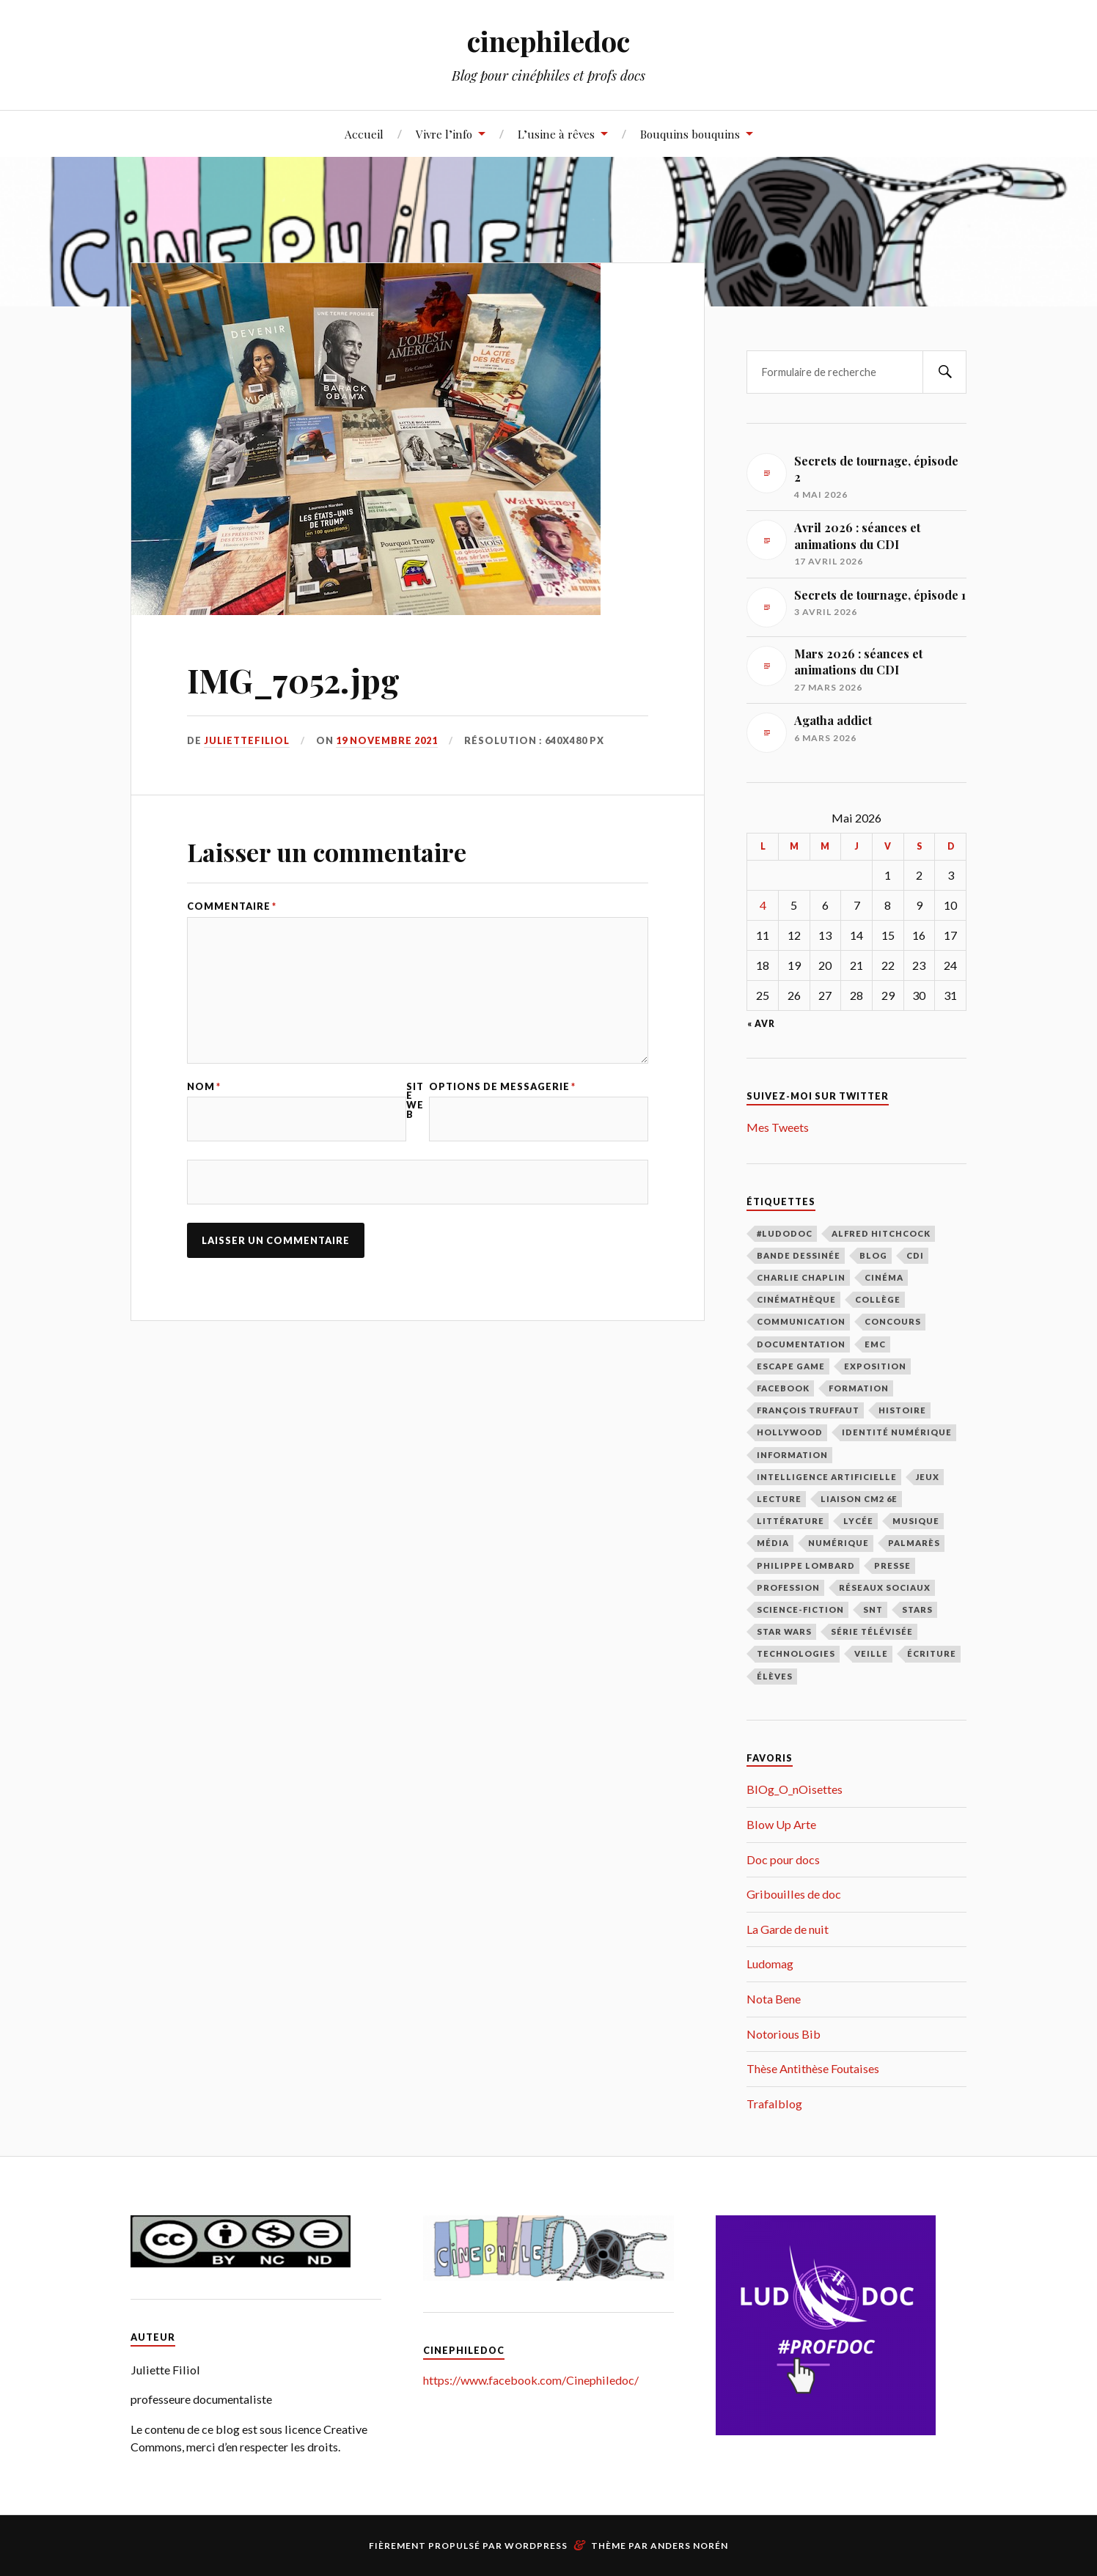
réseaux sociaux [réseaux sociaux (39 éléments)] (885, 1587)
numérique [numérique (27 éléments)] (838, 1543)
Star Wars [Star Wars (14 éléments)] (784, 1631)
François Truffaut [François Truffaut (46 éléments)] (808, 1410)
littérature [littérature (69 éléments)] (790, 1521)
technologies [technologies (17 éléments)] (796, 1653)
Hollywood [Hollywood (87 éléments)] (790, 1432)
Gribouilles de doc (793, 1894)
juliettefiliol (247, 740)
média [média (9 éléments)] (773, 1543)
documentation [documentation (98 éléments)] (801, 1344)
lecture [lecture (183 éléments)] (779, 1499)
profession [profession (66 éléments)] (788, 1587)
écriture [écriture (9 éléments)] (931, 1653)
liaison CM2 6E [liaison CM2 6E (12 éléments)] (859, 1499)
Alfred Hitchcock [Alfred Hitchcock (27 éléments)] (881, 1233)
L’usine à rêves (556, 133)
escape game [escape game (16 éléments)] (791, 1366)
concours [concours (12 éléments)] (893, 1321)
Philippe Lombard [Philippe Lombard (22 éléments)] (806, 1565)
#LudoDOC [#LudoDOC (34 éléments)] (784, 1233)
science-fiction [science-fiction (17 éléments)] (800, 1609)
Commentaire (231, 906)
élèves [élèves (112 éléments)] (775, 1676)
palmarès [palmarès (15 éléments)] (914, 1543)
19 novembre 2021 (387, 740)
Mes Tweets (777, 1127)
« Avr (761, 1024)
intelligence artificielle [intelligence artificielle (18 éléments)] (827, 1477)
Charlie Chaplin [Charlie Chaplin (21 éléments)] (801, 1277)
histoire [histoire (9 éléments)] (902, 1410)
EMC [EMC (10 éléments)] (875, 1344)
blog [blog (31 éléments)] (873, 1255)
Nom (204, 1087)
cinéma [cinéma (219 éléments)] (884, 1277)
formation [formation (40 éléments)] (859, 1388)
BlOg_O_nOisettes (794, 1789)
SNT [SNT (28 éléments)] (873, 1609)
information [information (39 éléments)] (792, 1455)
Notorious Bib (783, 2034)
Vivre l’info (444, 133)
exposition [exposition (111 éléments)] (875, 1366)
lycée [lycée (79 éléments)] (858, 1521)
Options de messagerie (502, 1087)
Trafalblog (774, 2104)
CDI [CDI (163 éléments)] (915, 1255)
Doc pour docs (783, 1859)
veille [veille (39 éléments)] (871, 1653)
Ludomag (769, 1963)
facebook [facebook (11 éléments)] (783, 1388)
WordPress (536, 2545)
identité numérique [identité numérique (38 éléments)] (897, 1432)
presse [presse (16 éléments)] (892, 1565)
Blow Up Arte (781, 1824)
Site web (415, 1100)
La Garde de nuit (787, 1929)
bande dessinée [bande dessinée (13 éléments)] (798, 1255)
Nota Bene (773, 1999)
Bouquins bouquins (690, 133)
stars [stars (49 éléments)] (917, 1609)
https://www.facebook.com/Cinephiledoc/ (531, 2380)
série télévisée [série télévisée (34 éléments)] (872, 1631)
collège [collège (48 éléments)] (877, 1299)
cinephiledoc (548, 40)
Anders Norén (689, 2545)
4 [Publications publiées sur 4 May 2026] (763, 905)
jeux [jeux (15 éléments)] (927, 1477)
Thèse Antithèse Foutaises (812, 2068)
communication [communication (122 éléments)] (801, 1321)
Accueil (364, 133)
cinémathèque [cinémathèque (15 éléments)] (796, 1299)
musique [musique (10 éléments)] (915, 1521)
